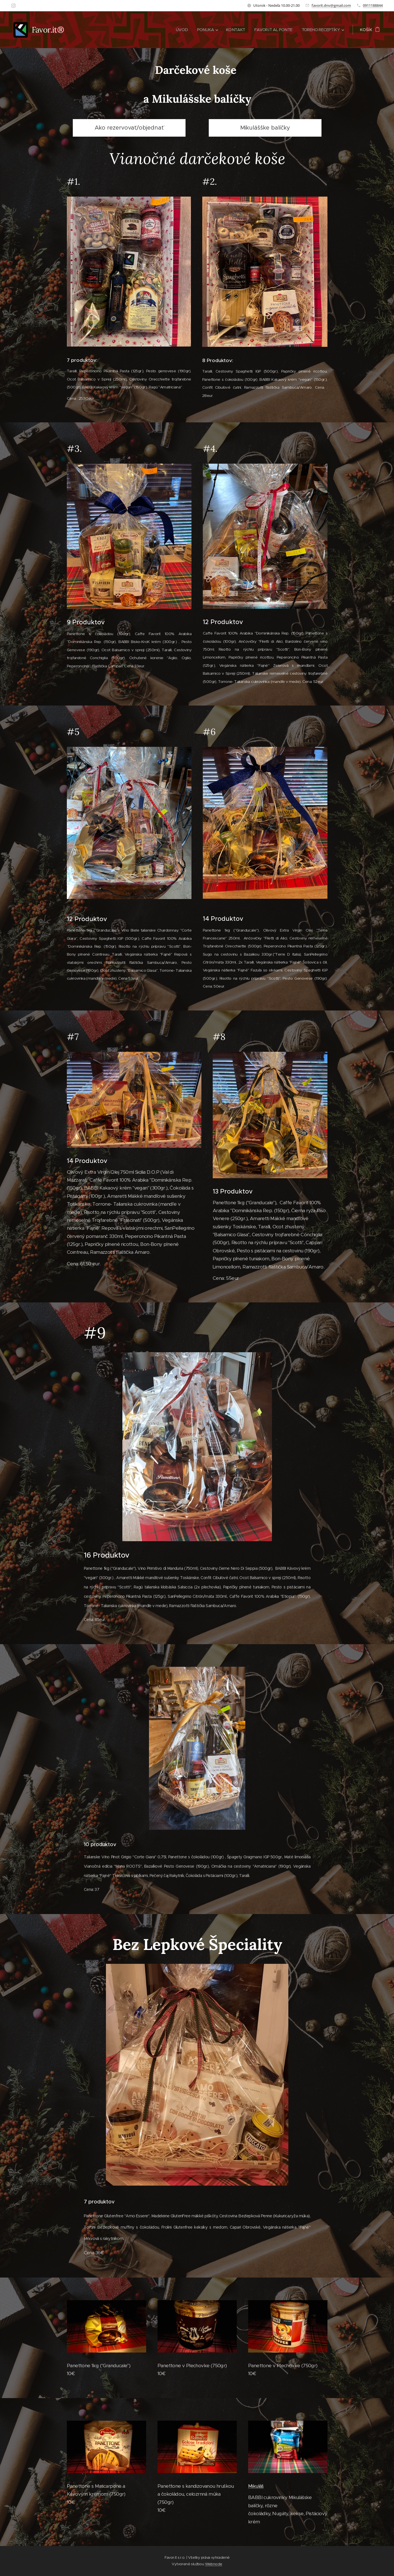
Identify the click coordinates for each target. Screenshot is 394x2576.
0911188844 (373, 5)
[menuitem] (175, 30)
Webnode (213, 2564)
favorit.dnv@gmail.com (331, 5)
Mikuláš (255, 2486)
